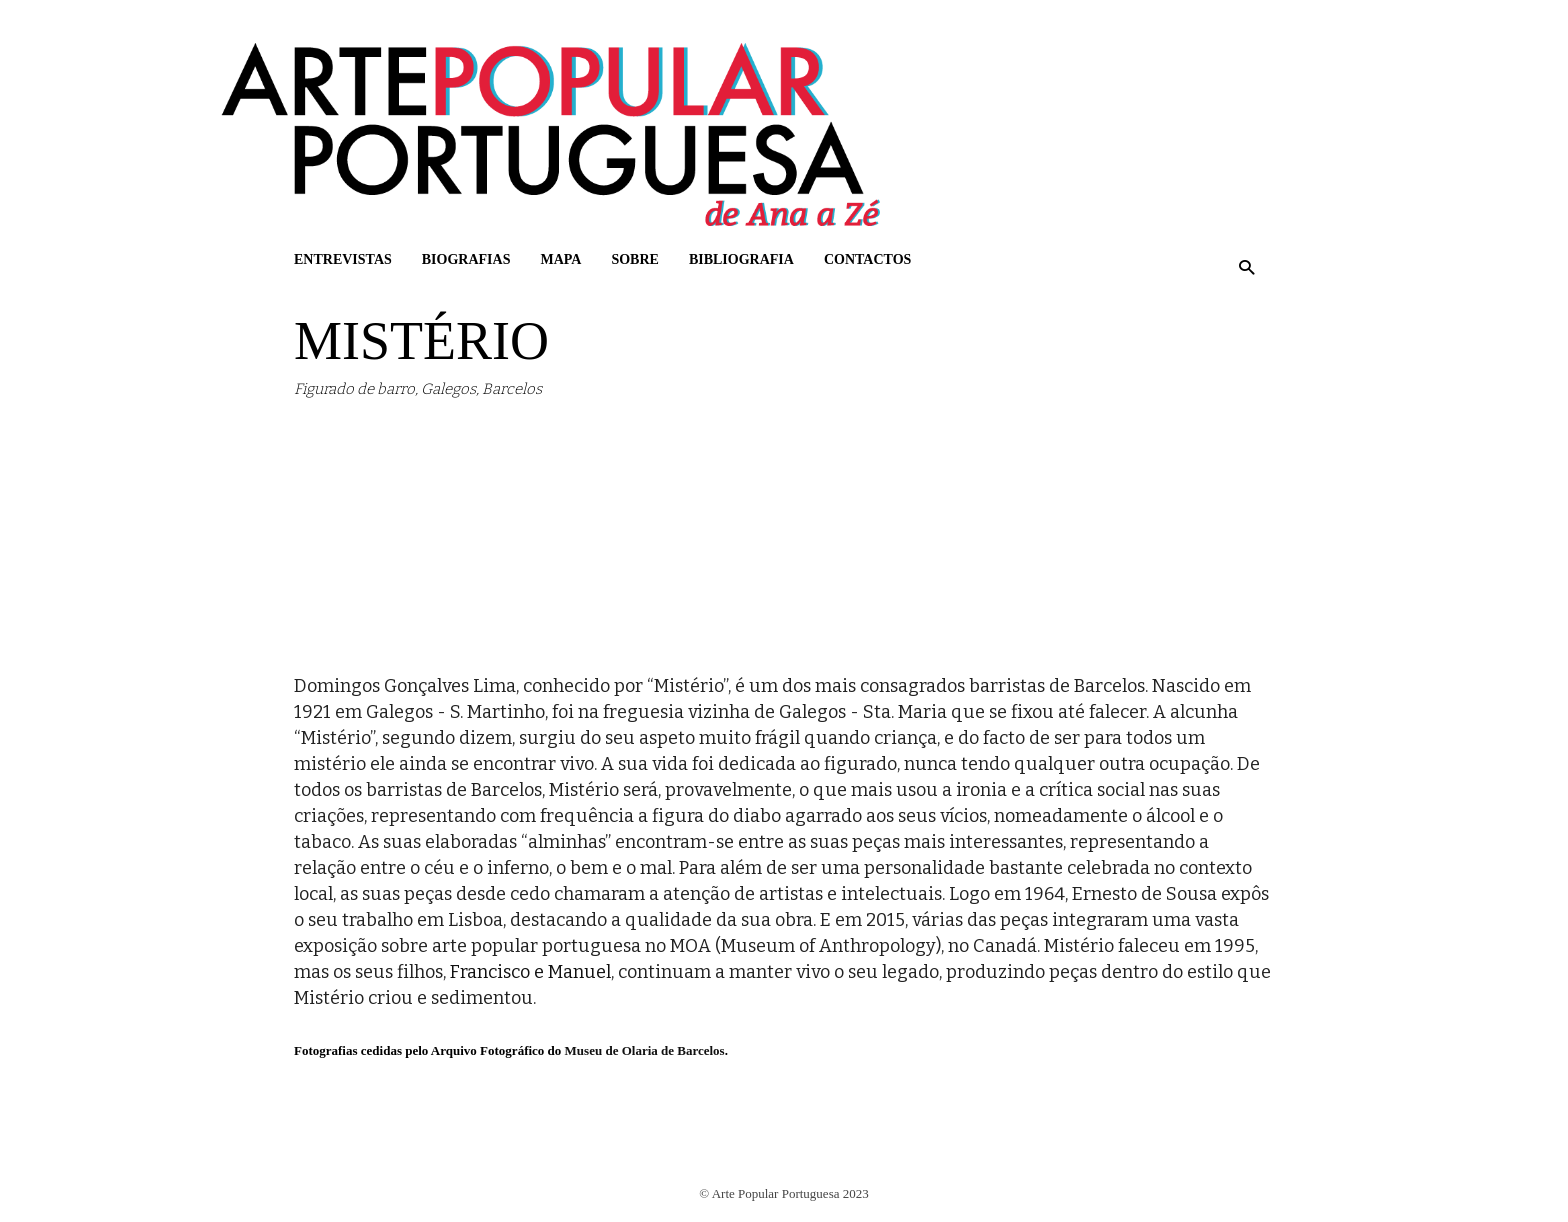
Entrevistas (343, 259)
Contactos (867, 259)
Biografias (466, 259)
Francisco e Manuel (530, 972)
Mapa (560, 259)
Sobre (634, 259)
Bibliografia (741, 259)
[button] (1246, 267)
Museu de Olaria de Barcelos (645, 1050)
